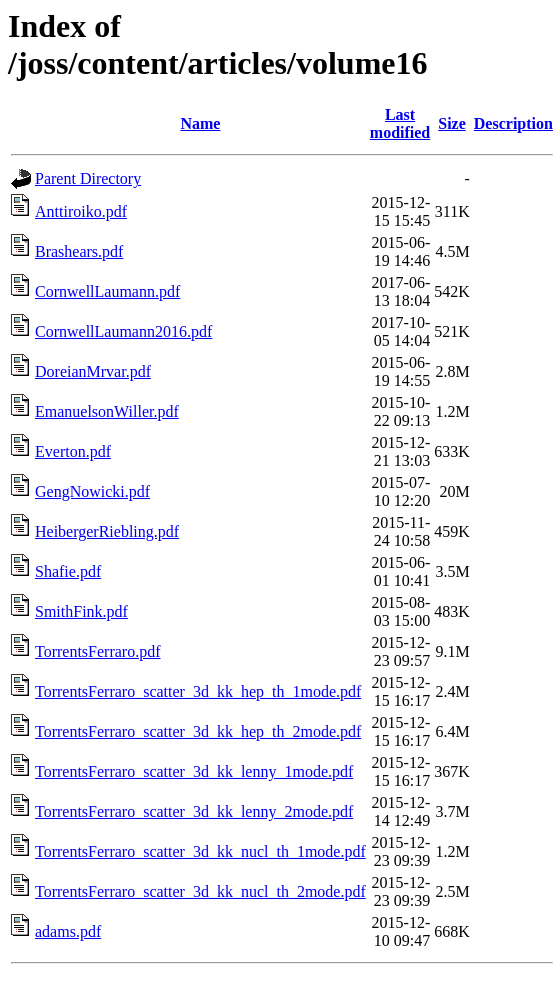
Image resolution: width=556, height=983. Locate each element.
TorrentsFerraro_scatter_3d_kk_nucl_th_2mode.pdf (200, 891)
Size (452, 123)
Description (513, 123)
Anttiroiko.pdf (81, 211)
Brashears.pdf (79, 251)
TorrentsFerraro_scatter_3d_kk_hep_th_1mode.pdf (198, 691)
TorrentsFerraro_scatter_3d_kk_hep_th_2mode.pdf (198, 731)
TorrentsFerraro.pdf (98, 651)
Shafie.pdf (68, 571)
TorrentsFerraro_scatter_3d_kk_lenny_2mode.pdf (194, 811)
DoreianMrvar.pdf (93, 371)
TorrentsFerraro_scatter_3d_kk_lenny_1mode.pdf (194, 771)
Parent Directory (88, 178)
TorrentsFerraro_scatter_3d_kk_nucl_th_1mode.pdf (200, 851)
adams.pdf (68, 931)
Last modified (400, 123)
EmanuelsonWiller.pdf (107, 411)
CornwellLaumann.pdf (107, 291)
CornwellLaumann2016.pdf (123, 331)
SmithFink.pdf (81, 611)
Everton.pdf (73, 451)
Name (200, 123)
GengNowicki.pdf (92, 491)
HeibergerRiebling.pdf (107, 531)
